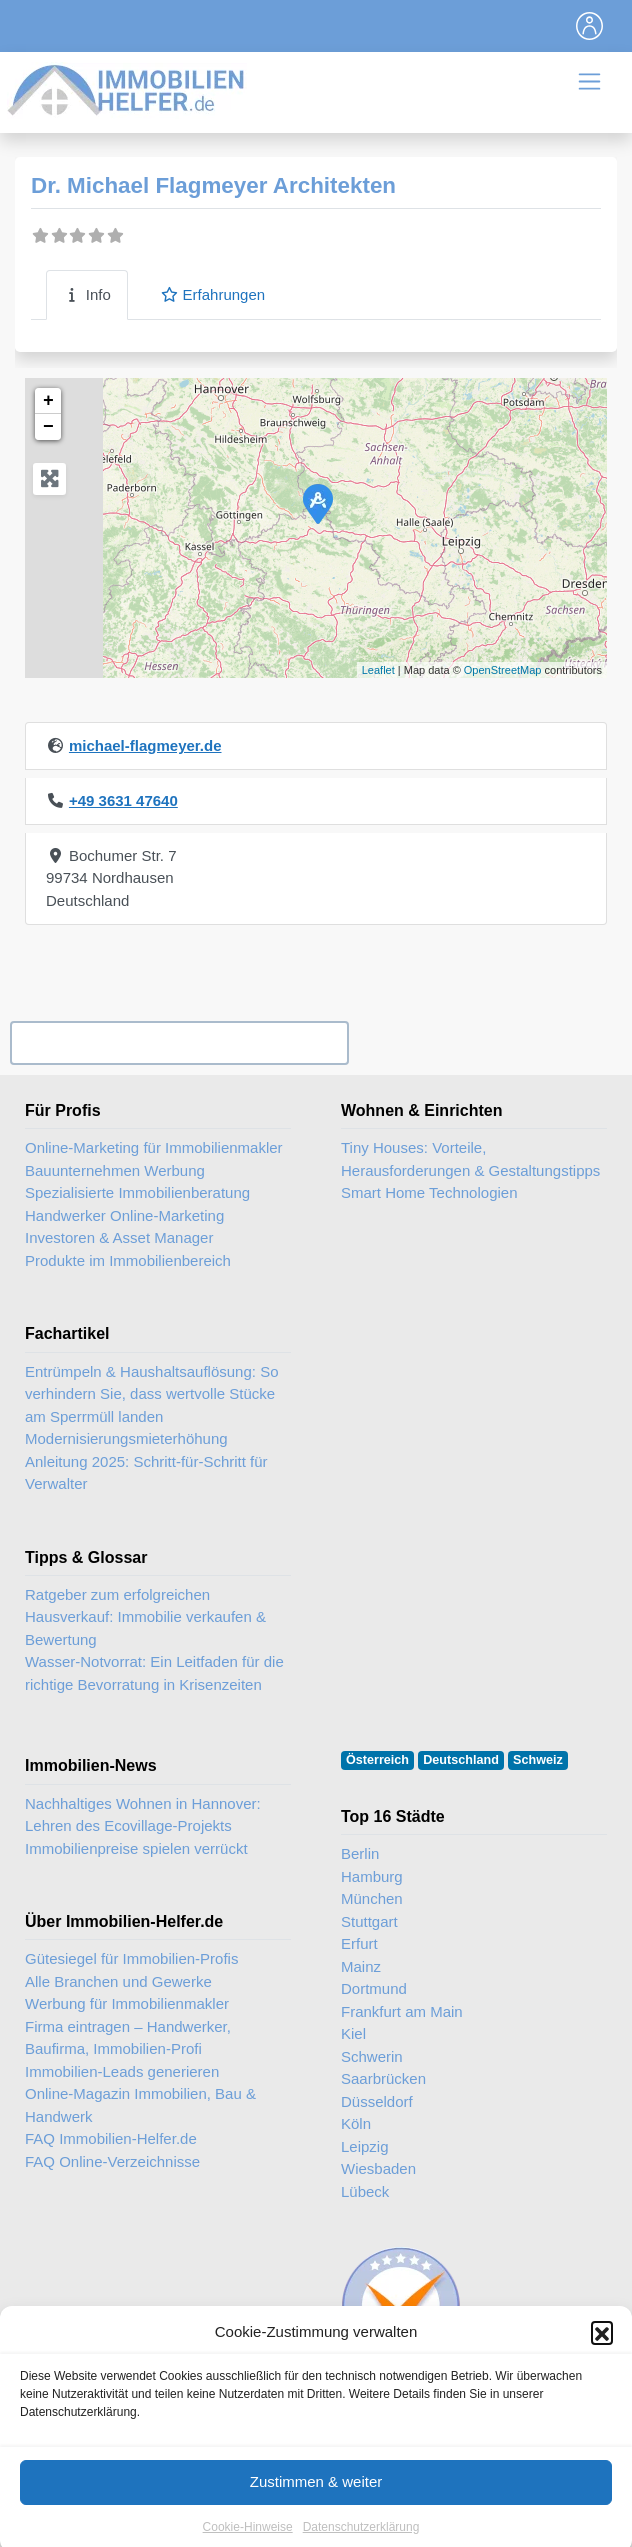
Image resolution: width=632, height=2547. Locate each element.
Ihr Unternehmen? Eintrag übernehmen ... (179, 1043)
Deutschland (461, 1760)
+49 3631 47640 (123, 800)
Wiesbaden (378, 2168)
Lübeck (365, 2191)
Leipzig (365, 2146)
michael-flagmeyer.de (145, 745)
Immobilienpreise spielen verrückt (136, 1848)
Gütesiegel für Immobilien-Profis (131, 1958)
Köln (356, 2123)
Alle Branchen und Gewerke (118, 1981)
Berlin (360, 1853)
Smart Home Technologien (429, 1192)
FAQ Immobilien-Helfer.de (111, 2138)
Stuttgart (369, 1921)
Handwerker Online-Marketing (124, 1215)
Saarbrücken (383, 2078)
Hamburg (372, 1876)
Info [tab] (87, 294)
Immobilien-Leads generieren (122, 2071)
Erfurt (359, 1943)
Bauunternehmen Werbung (115, 1170)
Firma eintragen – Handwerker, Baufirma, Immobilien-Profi (128, 2038)
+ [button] (48, 401)
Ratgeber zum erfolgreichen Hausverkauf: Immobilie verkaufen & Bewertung (145, 1617)
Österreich (377, 1760)
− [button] (48, 427)
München (372, 1898)
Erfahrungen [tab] (212, 294)
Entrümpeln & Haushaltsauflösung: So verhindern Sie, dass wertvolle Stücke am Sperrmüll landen (151, 1394)
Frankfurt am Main (402, 2011)
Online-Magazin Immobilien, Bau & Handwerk (140, 2105)
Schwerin (372, 2056)
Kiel (353, 2033)
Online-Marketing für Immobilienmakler (154, 1147)
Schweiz (538, 1760)
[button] (602, 2364)
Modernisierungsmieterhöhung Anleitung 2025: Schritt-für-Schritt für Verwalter (146, 1461)
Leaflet (378, 670)
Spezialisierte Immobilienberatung (137, 1192)
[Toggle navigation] (590, 26)
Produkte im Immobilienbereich (128, 1260)
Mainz (361, 1966)
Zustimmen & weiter (316, 2513)
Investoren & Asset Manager (119, 1237)
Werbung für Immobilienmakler (127, 2003)
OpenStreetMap (503, 670)
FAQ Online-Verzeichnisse (112, 2161)
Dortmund (374, 1988)
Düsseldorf (377, 2101)
